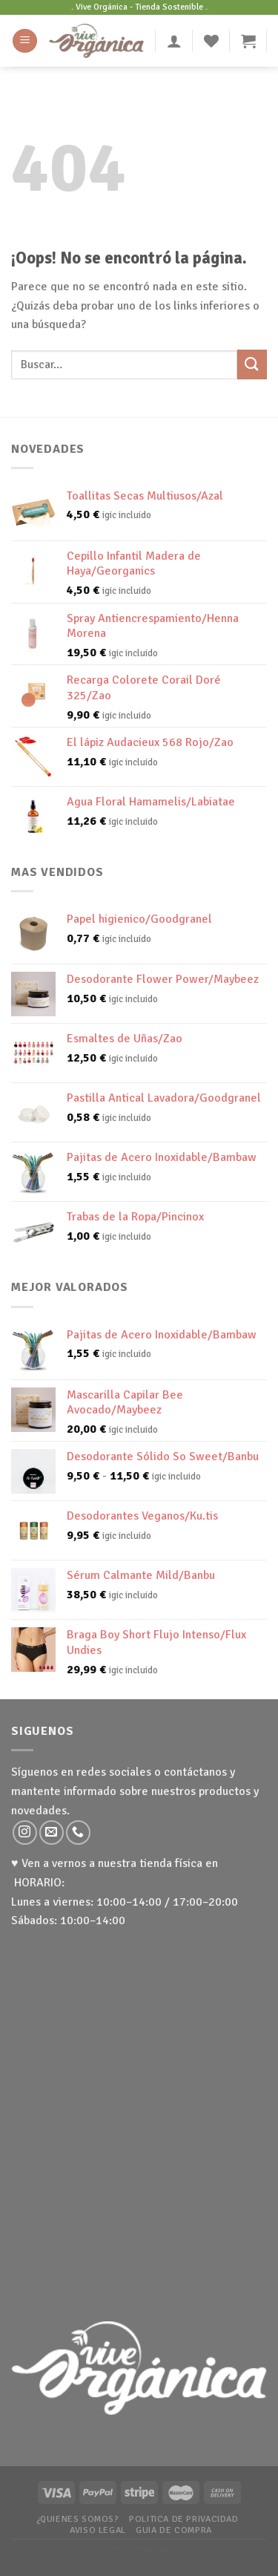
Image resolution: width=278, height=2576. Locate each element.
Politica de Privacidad (183, 2519)
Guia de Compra (174, 2530)
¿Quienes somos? (77, 2519)
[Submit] (252, 364)
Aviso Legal (98, 2530)
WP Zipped (159, 2549)
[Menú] (25, 41)
